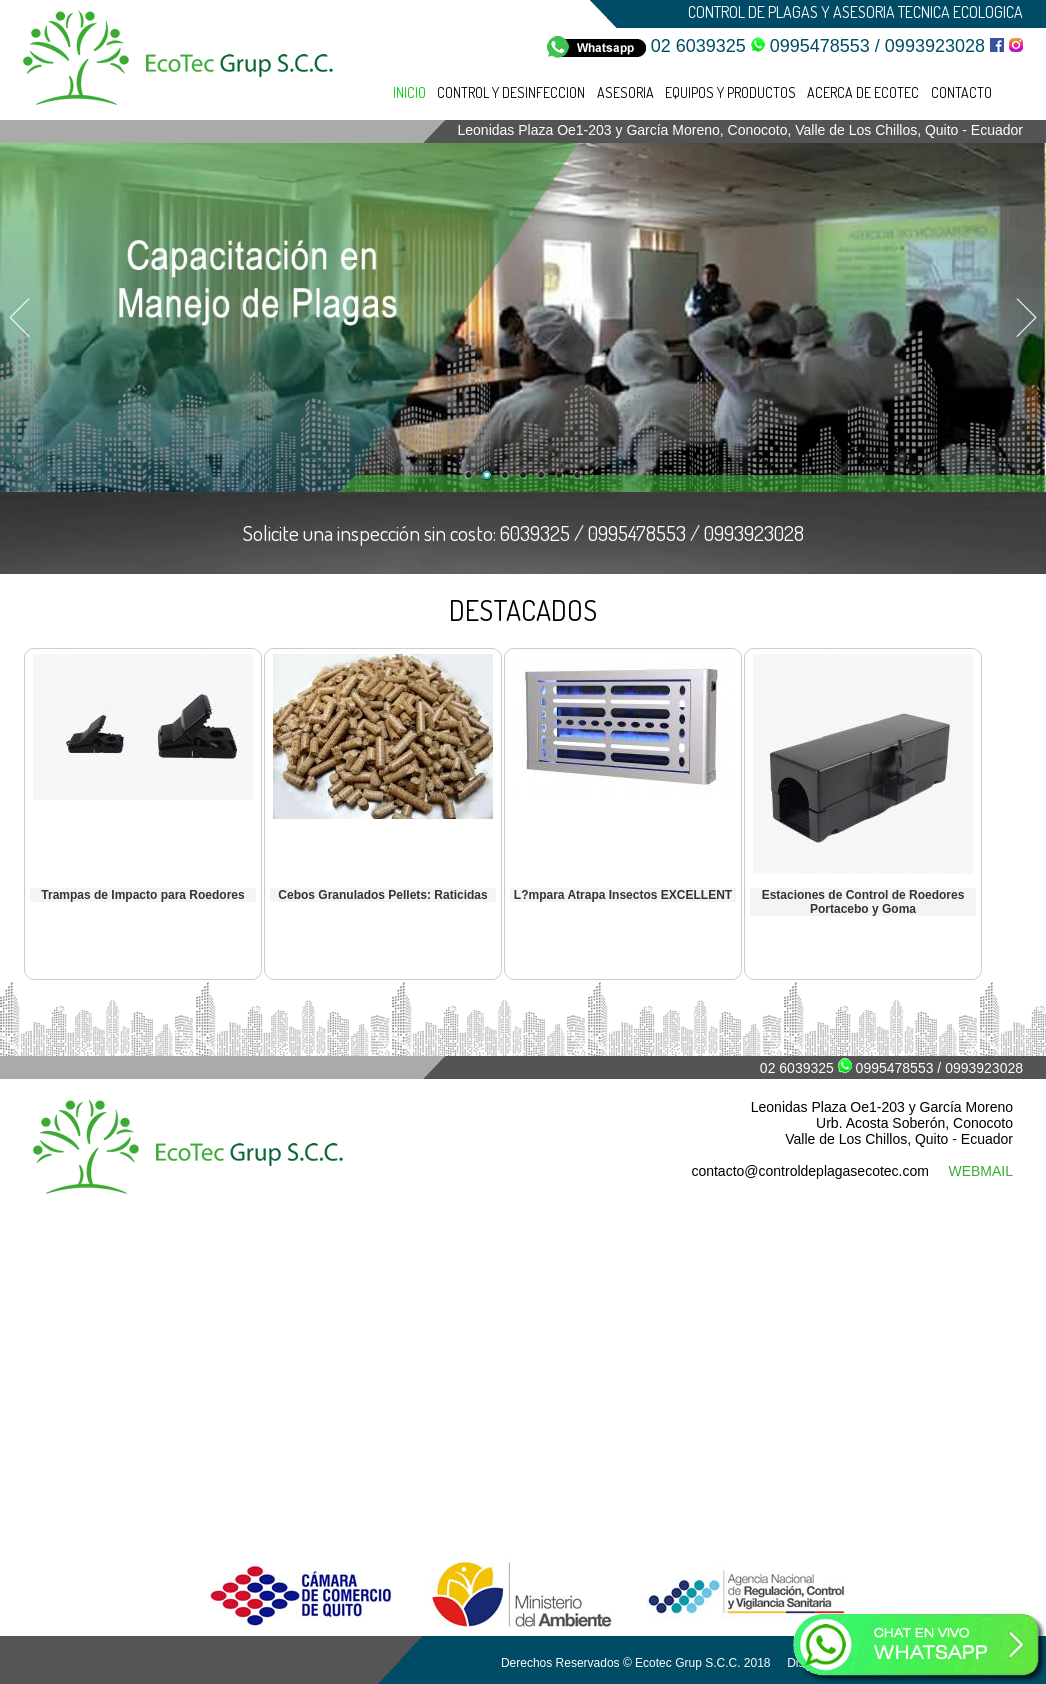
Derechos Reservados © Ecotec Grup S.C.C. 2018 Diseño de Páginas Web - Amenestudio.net (758, 1663)
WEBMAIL (980, 1171)
